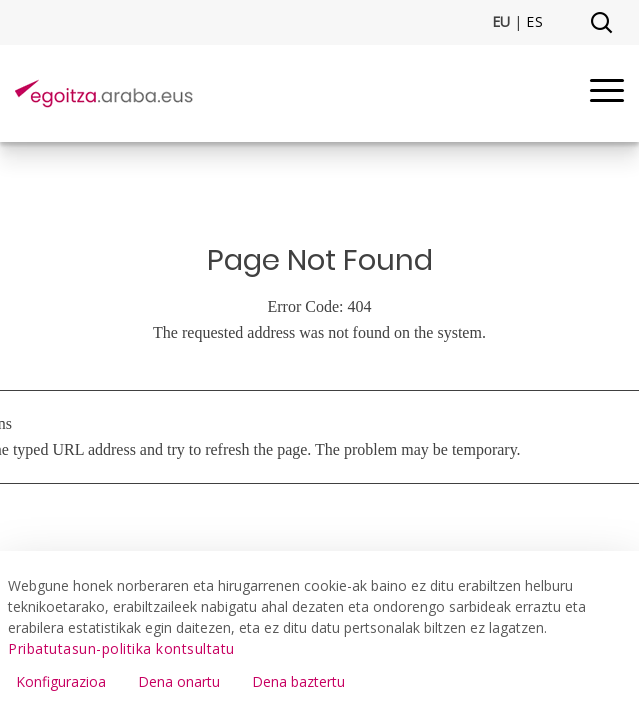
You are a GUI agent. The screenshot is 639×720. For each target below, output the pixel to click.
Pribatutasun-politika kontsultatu (121, 648)
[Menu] (607, 93)
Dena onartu (179, 681)
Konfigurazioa (61, 681)
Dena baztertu (298, 681)
